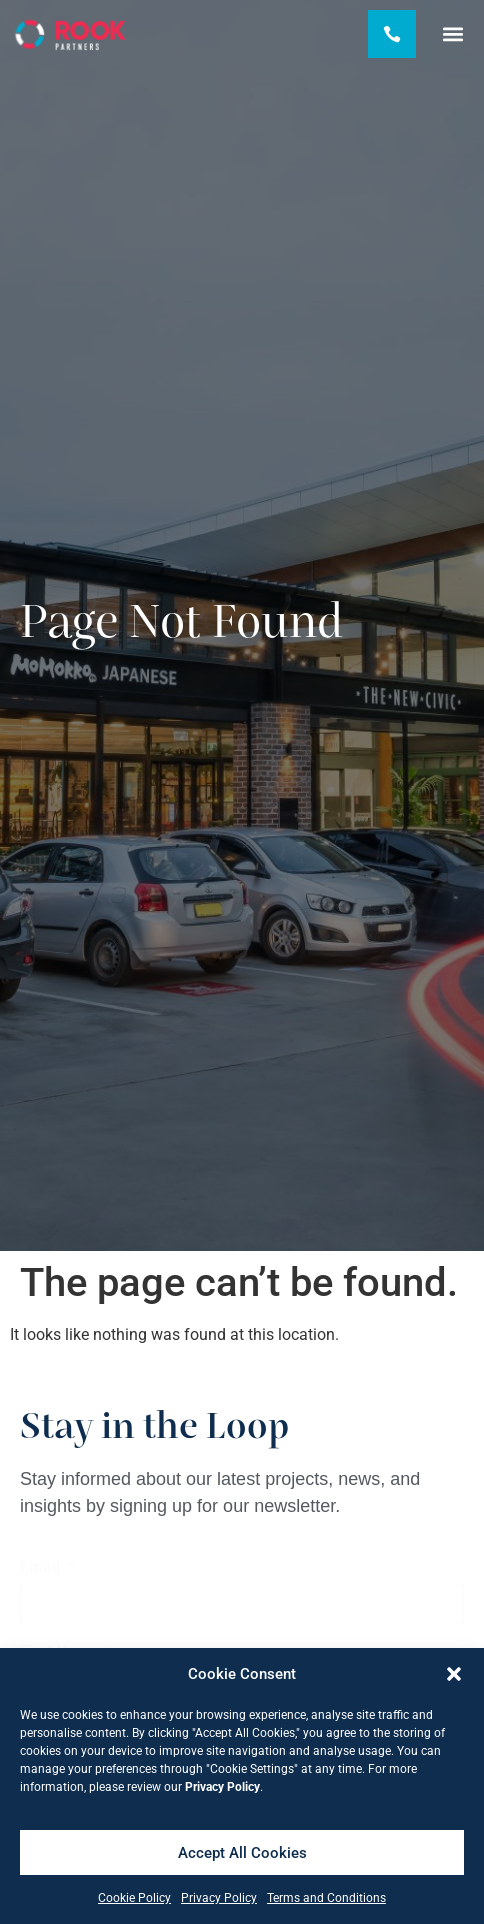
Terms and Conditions (326, 1898)
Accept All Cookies (242, 1853)
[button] (454, 1674)
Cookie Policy (134, 1898)
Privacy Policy (219, 1898)
